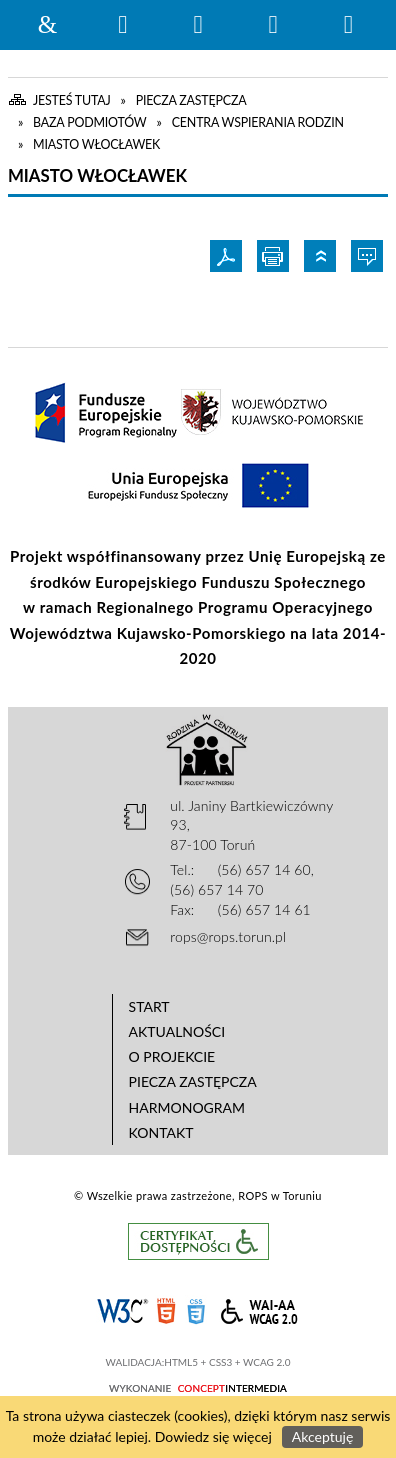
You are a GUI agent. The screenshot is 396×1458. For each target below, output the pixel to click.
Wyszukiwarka (123, 25)
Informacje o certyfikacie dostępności (198, 1241)
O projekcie (172, 1056)
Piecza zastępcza (193, 1081)
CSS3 (196, 1309)
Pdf (228, 256)
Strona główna (48, 25)
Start (149, 1006)
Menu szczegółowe (348, 25)
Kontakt (161, 1132)
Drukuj (275, 256)
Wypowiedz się (369, 256)
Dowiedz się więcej (213, 1436)
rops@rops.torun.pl (228, 936)
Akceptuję (322, 1436)
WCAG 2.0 (259, 1308)
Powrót (322, 256)
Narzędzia (198, 25)
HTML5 (166, 1309)
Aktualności (177, 1031)
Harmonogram (187, 1107)
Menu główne (273, 25)
